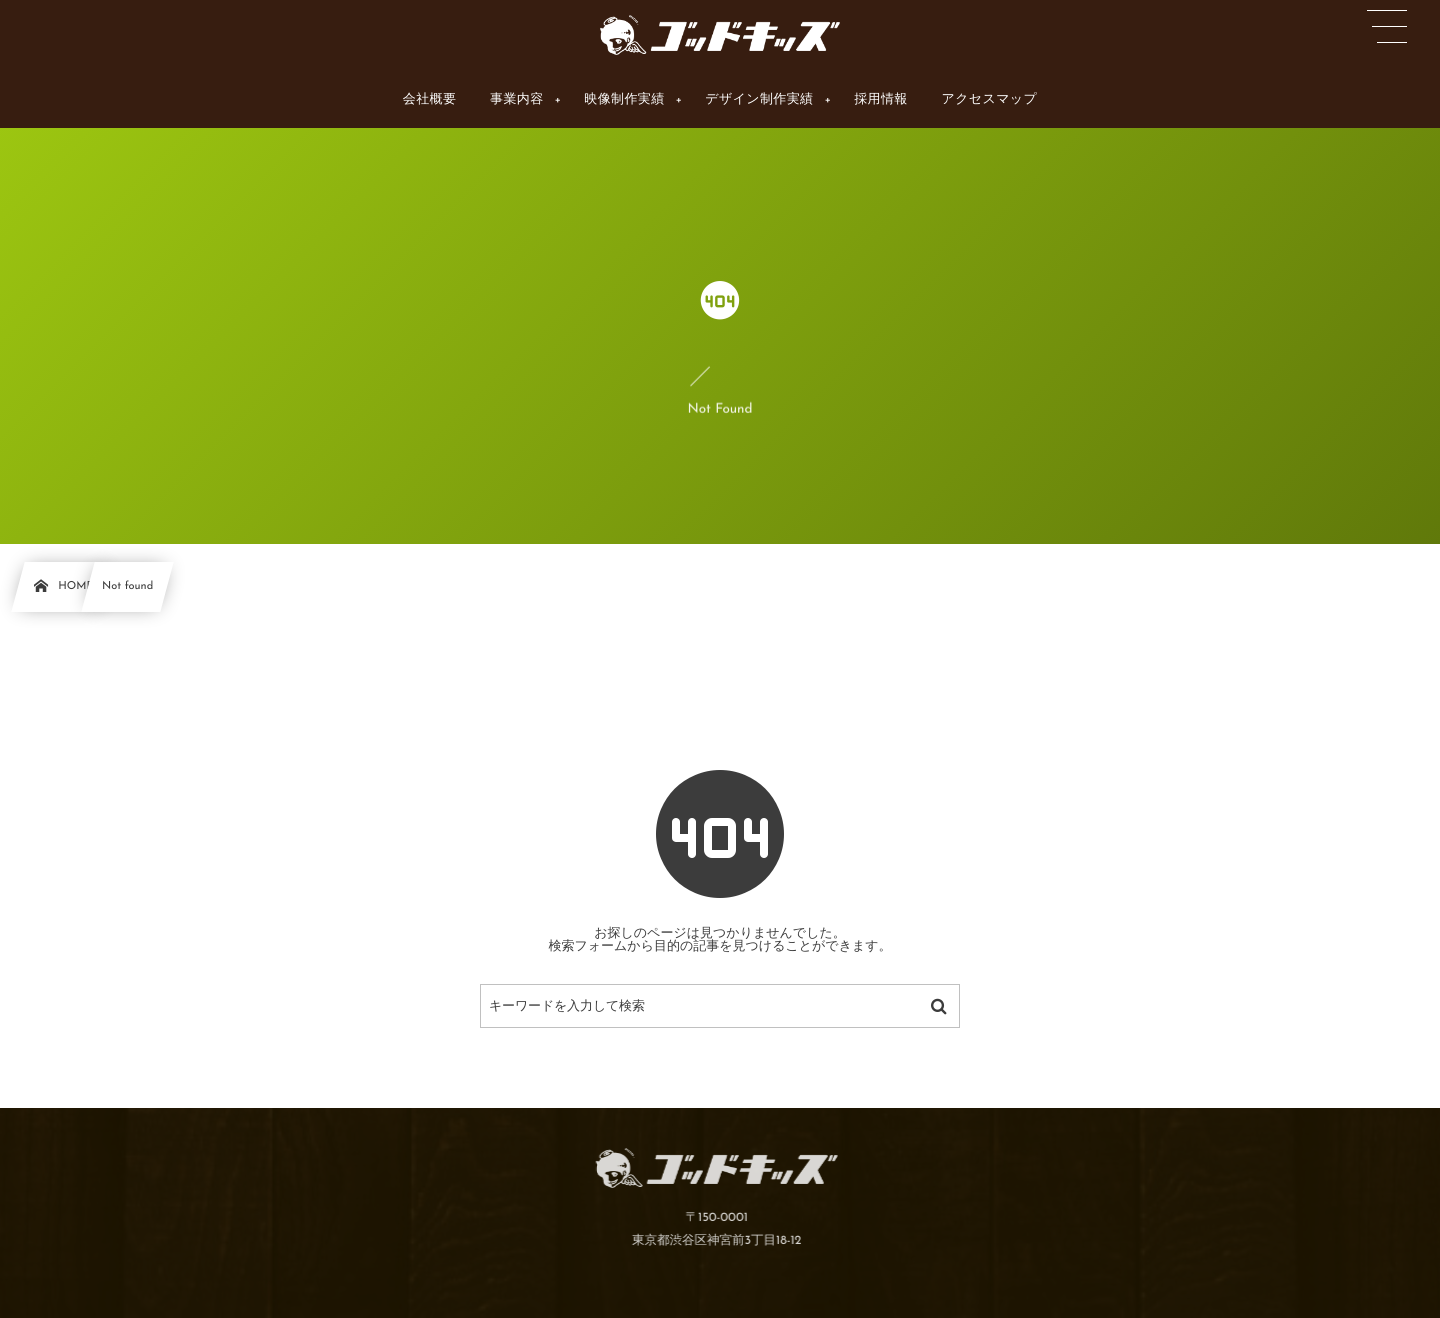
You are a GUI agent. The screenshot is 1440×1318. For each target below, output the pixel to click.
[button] (1387, 27)
